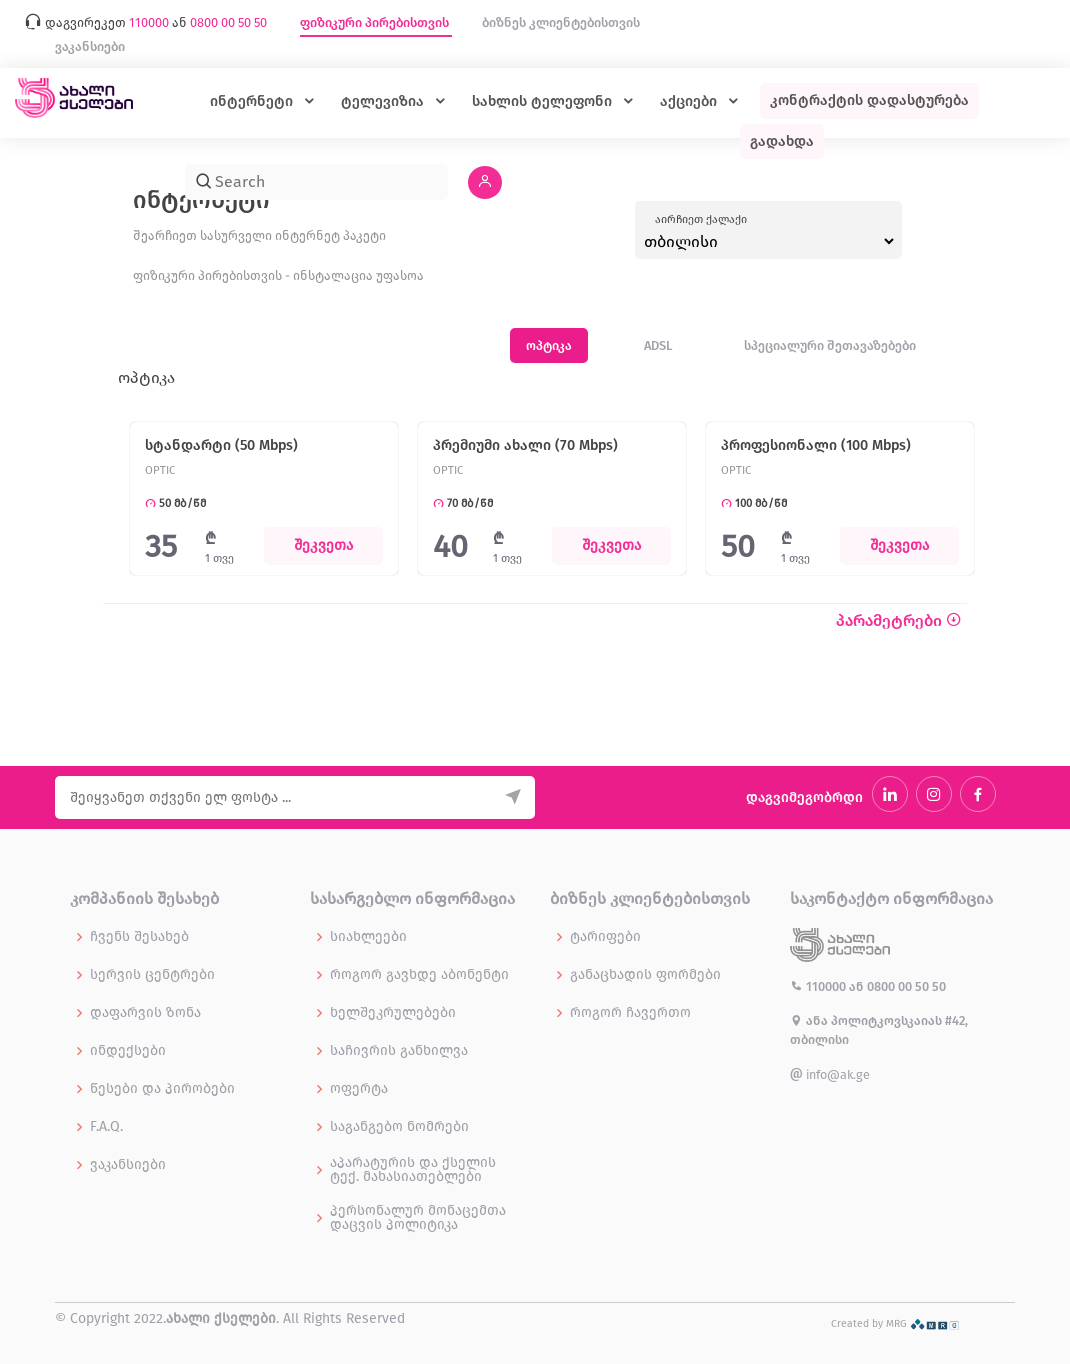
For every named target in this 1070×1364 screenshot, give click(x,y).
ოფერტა (359, 1089)
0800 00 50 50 (906, 986)
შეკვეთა (323, 545)
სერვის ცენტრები (152, 975)
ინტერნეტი (253, 101)
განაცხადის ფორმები (645, 975)
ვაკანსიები (90, 46)
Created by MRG (895, 1323)
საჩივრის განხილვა (399, 1051)
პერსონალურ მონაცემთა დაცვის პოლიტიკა (418, 1218)
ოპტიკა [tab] (549, 345)
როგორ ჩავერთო (630, 1013)
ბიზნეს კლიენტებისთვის (561, 22)
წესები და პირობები (162, 1089)
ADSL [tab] (658, 345)
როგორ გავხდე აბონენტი (419, 975)
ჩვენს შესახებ (139, 937)
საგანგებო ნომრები (399, 1127)
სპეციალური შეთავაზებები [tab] (830, 345)
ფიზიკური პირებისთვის (376, 22)
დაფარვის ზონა (145, 1013)
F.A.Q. (106, 1127)
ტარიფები (605, 937)
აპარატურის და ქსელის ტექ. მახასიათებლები (413, 1170)
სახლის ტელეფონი (544, 101)
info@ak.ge (830, 1074)
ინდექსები (128, 1051)
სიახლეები (368, 937)
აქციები (690, 101)
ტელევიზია (384, 101)
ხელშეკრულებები (393, 1013)
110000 (819, 986)
